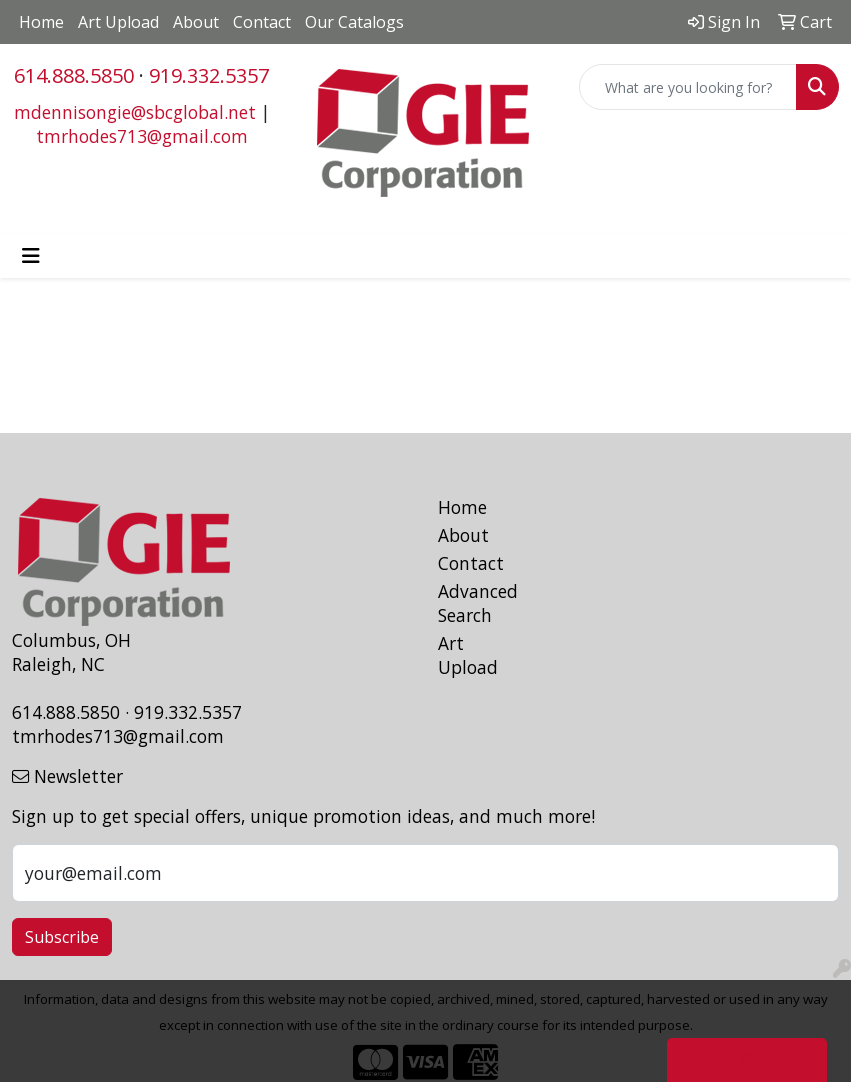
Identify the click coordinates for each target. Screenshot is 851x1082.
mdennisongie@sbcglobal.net (135, 112)
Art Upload (118, 22)
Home (41, 22)
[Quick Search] (688, 87)
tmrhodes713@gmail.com (142, 136)
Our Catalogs (354, 22)
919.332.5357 (209, 75)
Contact (262, 22)
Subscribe (62, 937)
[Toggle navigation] (31, 256)
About (196, 22)
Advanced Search (478, 603)
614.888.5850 (74, 75)
